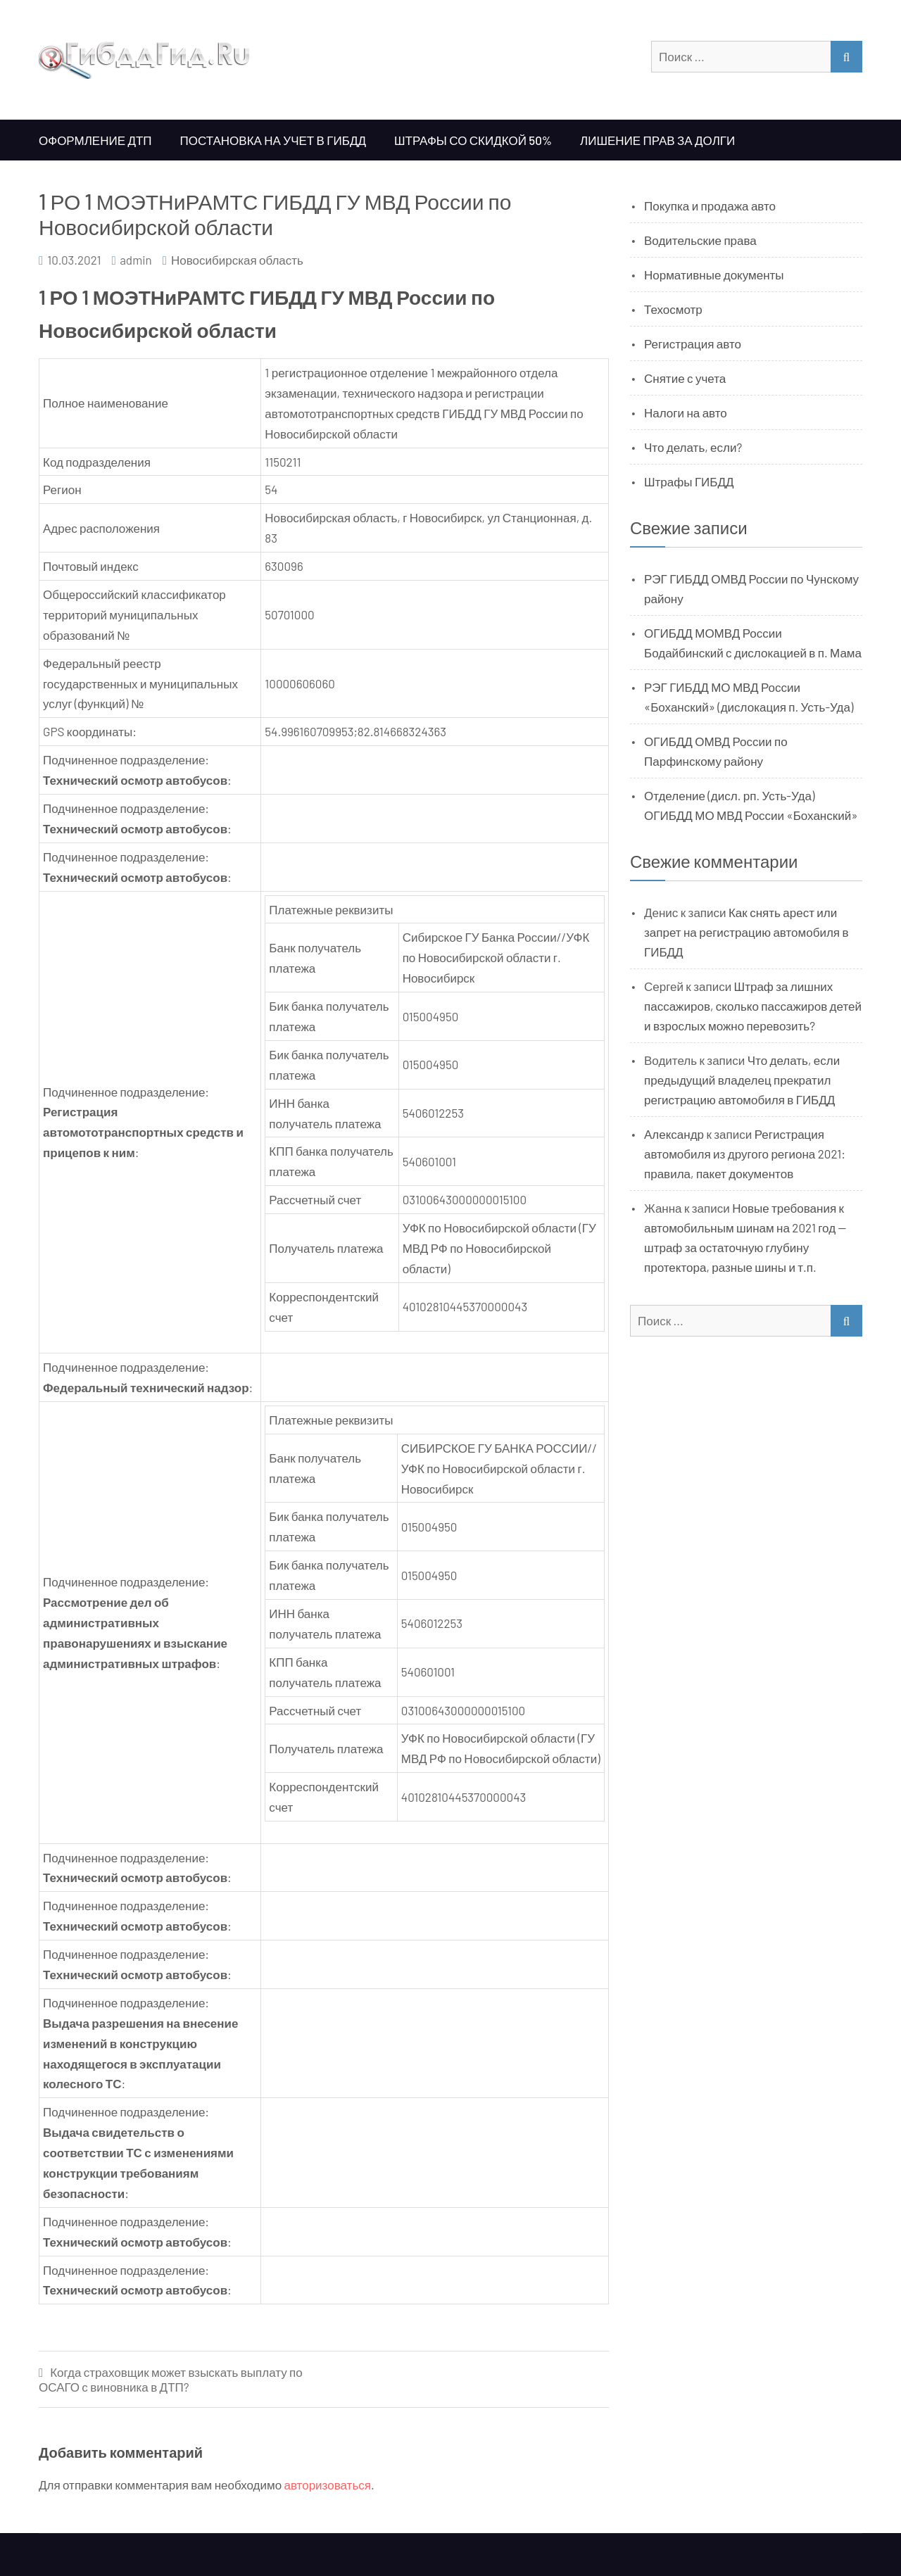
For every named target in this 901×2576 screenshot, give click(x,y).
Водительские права (700, 240)
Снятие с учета (685, 378)
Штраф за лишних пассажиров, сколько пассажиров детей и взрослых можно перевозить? (753, 1006)
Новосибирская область (237, 260)
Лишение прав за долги (657, 140)
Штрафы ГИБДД (689, 481)
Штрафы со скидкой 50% (473, 140)
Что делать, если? (693, 447)
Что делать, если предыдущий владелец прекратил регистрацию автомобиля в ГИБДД (742, 1079)
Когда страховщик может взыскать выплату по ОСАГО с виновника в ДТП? (171, 2379)
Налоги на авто (685, 412)
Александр (674, 1134)
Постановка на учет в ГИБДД (273, 140)
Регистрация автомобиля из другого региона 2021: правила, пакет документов (744, 1153)
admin (136, 260)
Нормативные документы (714, 274)
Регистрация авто (692, 343)
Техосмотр (673, 309)
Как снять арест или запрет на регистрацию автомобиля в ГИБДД (746, 932)
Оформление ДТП (95, 140)
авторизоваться (327, 2484)
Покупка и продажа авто (710, 205)
